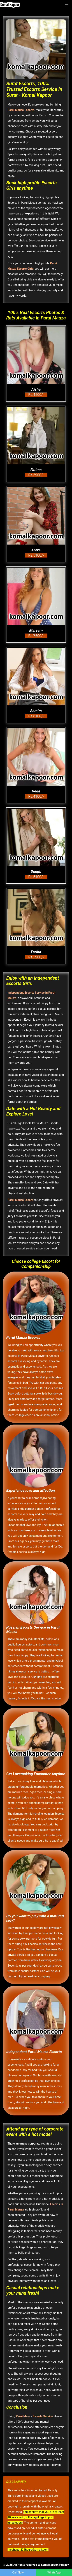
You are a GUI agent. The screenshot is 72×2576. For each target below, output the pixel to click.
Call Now (18, 2572)
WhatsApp (54, 2572)
